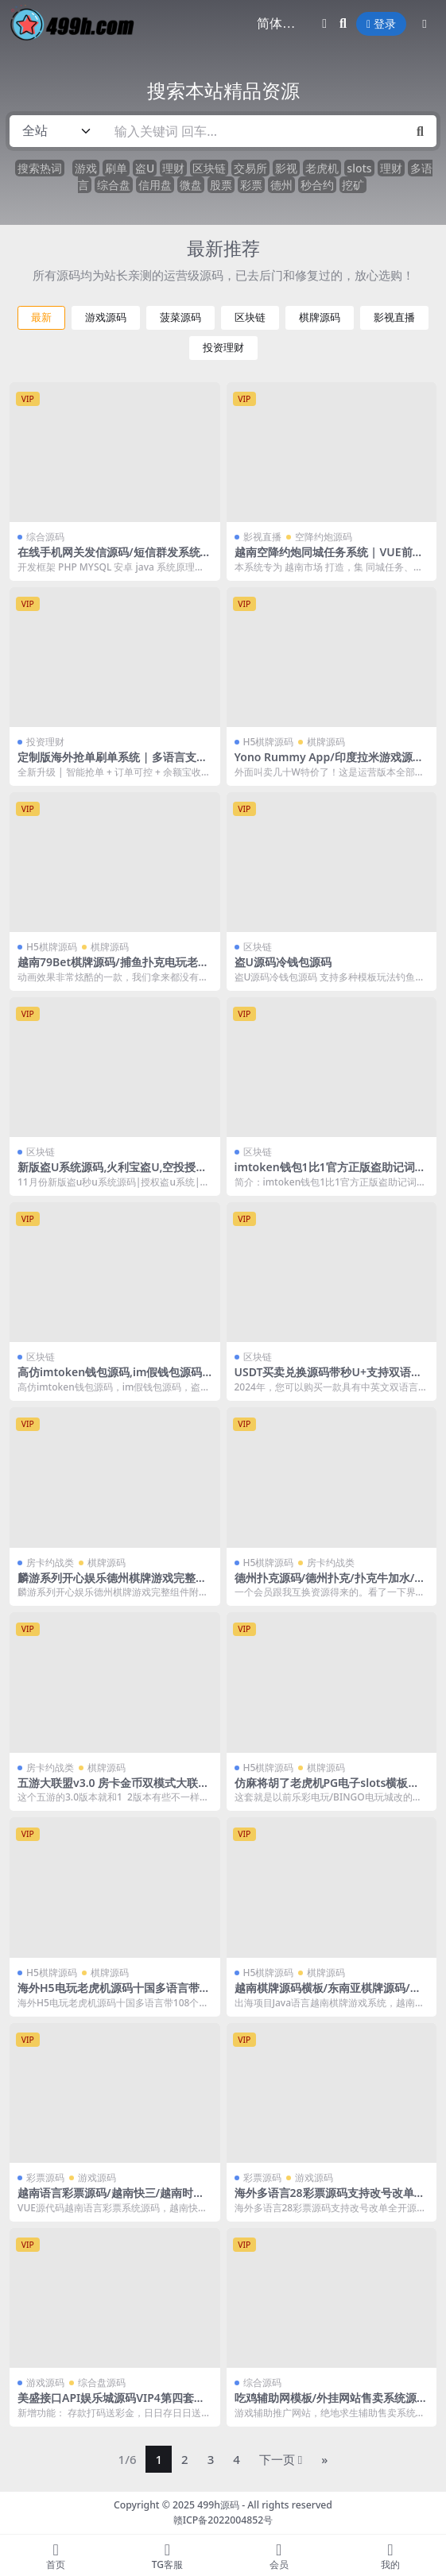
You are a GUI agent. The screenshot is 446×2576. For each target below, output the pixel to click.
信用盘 (155, 184)
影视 (286, 168)
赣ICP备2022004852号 (223, 2520)
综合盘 (113, 184)
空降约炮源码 (323, 536)
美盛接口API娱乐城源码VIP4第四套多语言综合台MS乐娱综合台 (111, 2404)
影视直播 (394, 317)
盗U (144, 168)
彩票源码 (45, 2177)
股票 (221, 184)
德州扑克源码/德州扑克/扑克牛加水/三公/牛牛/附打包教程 (330, 1584)
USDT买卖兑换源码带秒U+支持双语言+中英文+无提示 (328, 1378)
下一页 (280, 2459)
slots (359, 168)
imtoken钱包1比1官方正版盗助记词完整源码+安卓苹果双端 (330, 1173)
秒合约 (317, 184)
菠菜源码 (180, 317)
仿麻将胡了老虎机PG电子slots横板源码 (327, 1789)
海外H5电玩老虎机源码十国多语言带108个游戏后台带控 (111, 1994)
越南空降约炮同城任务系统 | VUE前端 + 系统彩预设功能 (329, 558)
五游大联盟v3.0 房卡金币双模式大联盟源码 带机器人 (113, 1789)
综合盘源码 (102, 2382)
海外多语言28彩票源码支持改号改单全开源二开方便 (330, 2199)
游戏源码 (105, 317)
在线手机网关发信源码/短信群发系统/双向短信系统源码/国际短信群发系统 (110, 558)
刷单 (116, 168)
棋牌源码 (319, 317)
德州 (281, 184)
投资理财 (223, 348)
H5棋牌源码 (268, 741)
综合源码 (45, 536)
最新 (41, 317)
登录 (381, 24)
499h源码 (218, 2505)
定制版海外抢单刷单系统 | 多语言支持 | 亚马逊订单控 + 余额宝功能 (112, 763)
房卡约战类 (50, 1562)
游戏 (86, 168)
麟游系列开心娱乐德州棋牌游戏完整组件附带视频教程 (112, 1584)
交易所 (250, 168)
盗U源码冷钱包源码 (283, 961)
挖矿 (353, 184)
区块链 (209, 168)
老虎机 (322, 168)
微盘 (191, 184)
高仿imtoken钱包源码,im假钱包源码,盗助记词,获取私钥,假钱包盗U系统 (111, 1378)
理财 (173, 168)
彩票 (251, 184)
